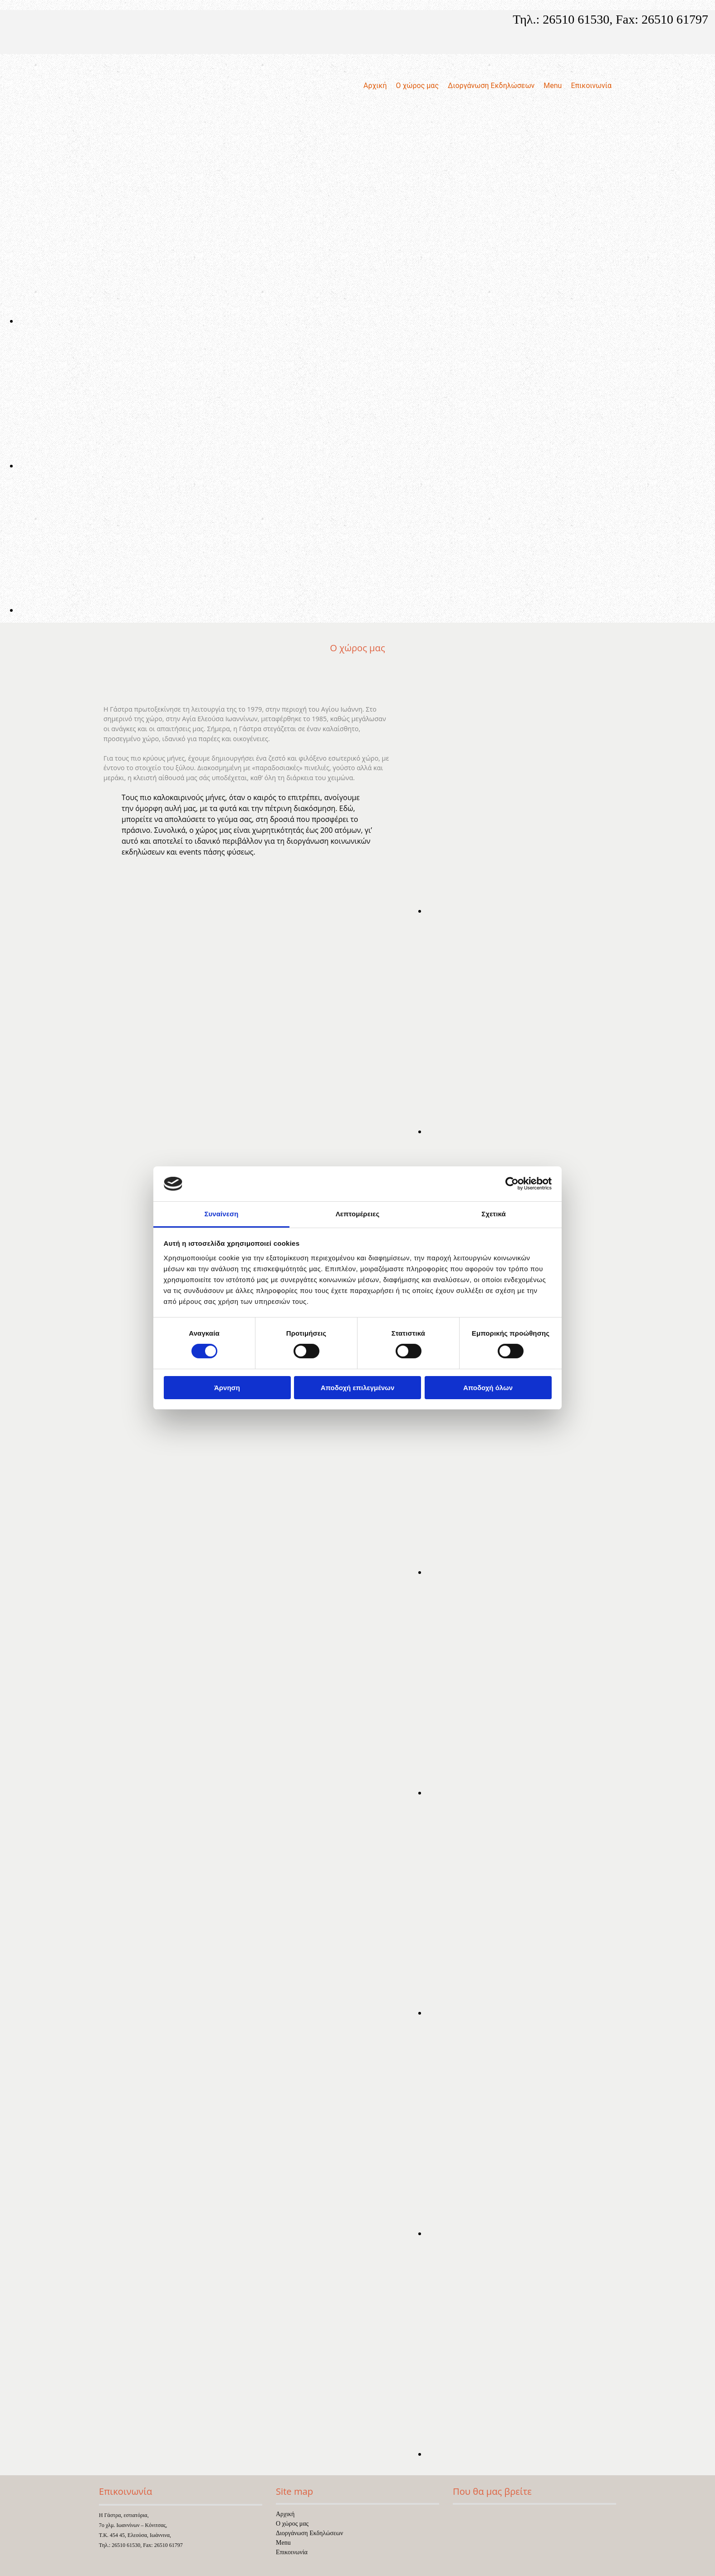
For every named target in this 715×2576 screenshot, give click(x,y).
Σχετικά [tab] (493, 1214)
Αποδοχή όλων (488, 1387)
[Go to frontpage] (142, 147)
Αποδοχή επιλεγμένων (358, 1387)
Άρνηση (227, 1387)
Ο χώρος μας (417, 85)
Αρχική (375, 85)
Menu (553, 85)
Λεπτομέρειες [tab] (358, 1214)
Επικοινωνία (591, 85)
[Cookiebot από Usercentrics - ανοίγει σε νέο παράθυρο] (512, 1183)
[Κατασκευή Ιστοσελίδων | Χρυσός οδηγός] (106, 2562)
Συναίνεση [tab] (221, 1214)
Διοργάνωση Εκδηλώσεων (491, 85)
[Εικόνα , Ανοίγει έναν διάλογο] (290, 321)
